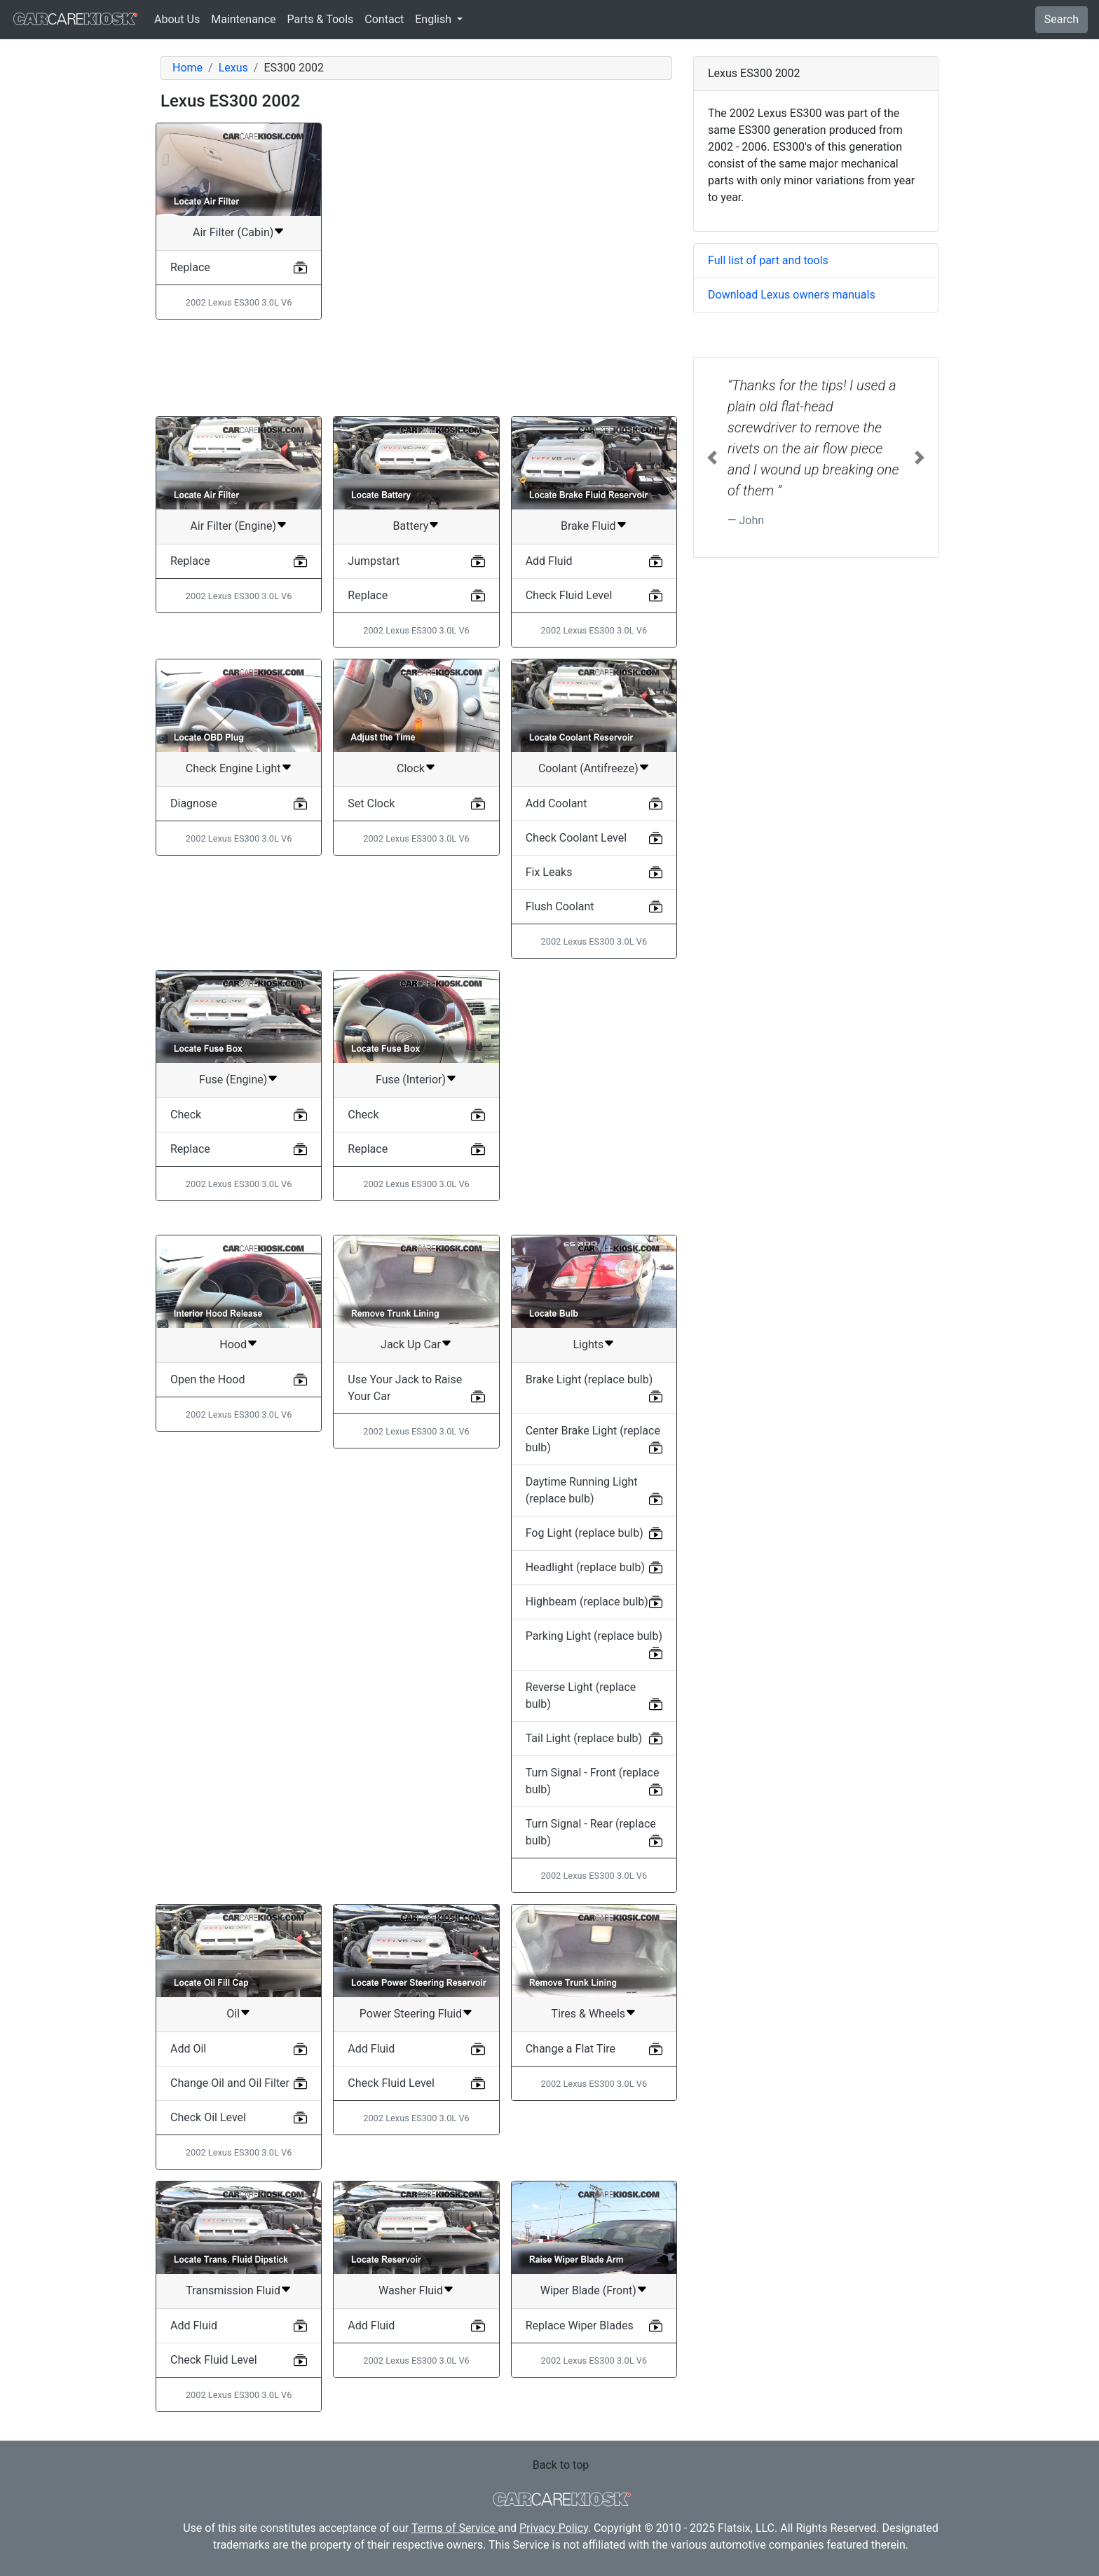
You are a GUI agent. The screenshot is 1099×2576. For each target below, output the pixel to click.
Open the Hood (207, 1379)
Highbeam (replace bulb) (587, 1601)
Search (1061, 19)
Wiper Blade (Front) (588, 2290)
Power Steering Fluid (411, 2013)
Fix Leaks (549, 872)
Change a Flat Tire (570, 2048)
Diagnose (193, 803)
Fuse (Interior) (411, 1079)
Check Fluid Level (569, 595)
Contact (384, 19)
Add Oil (188, 2048)
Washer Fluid (410, 2290)
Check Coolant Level (576, 837)
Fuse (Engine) (233, 1079)
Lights (588, 1344)
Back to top (561, 2465)
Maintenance (243, 19)
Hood (233, 1344)
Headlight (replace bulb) (585, 1567)
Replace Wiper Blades (580, 2325)
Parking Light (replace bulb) (594, 1636)
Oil (233, 2013)
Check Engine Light (233, 768)
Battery (411, 526)
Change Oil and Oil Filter (229, 2083)
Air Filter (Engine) (233, 526)
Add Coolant (556, 803)
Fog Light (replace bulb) (584, 1533)
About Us (177, 19)
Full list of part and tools (768, 260)
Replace (190, 267)
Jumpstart (374, 561)
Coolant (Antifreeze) (588, 768)
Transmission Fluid (233, 2290)
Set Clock (371, 803)
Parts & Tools (320, 19)
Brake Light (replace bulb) (589, 1379)
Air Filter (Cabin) (233, 232)
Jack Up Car (411, 1344)
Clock (411, 768)
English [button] (434, 19)
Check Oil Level (208, 2117)
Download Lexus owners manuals (791, 294)
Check (185, 1114)
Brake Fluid (588, 526)
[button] (712, 457)
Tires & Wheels (588, 2013)
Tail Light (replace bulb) (584, 1738)
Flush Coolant (560, 906)
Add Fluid (549, 561)
